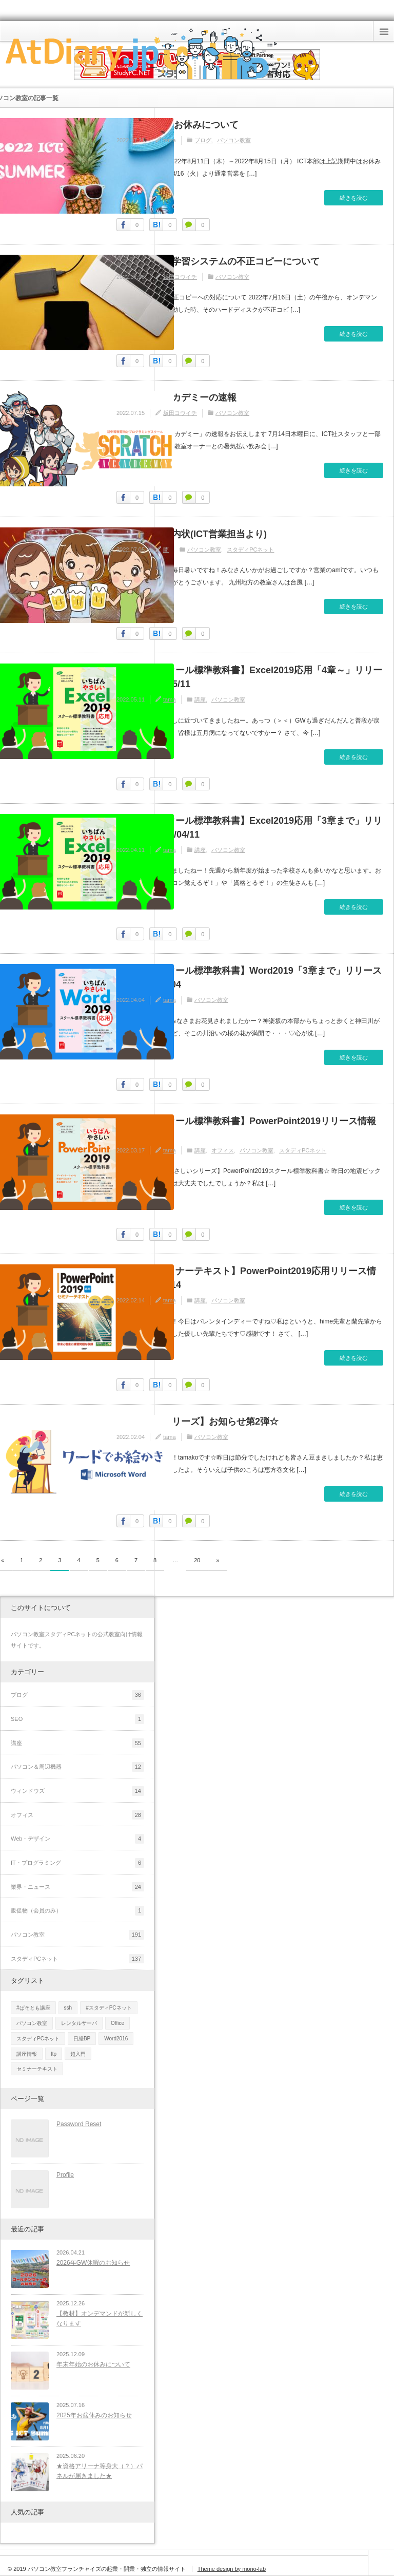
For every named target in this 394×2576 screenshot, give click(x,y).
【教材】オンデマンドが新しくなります (99, 2318)
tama (169, 140)
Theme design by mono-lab (232, 2569)
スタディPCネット (250, 549)
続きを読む (354, 198)
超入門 (78, 2054)
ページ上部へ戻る (381, 2562)
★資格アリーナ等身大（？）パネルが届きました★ (99, 2471)
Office (117, 2023)
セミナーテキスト (36, 2069)
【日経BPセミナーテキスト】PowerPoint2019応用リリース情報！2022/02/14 (246, 1278)
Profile (65, 2175)
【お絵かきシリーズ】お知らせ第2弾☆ (197, 1421)
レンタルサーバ (79, 2023)
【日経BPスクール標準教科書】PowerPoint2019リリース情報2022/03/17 (246, 1128)
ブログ (202, 140)
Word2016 (116, 2038)
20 (197, 1560)
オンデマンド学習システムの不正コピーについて (218, 261)
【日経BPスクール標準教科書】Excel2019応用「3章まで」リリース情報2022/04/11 (249, 828)
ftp (53, 2054)
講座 (200, 699)
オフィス (222, 1150)
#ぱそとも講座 (33, 2008)
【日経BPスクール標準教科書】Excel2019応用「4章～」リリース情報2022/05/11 (249, 677)
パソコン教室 (234, 140)
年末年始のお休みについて (93, 2364)
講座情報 (26, 2054)
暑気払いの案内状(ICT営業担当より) (191, 534)
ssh (68, 2008)
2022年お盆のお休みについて (177, 125)
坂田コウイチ (180, 277)
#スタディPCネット (108, 2008)
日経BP (81, 2038)
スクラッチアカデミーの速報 (176, 397)
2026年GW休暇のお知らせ (93, 2262)
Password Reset (78, 2124)
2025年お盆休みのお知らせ (94, 2415)
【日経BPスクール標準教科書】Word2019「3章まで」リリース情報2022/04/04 (249, 977)
